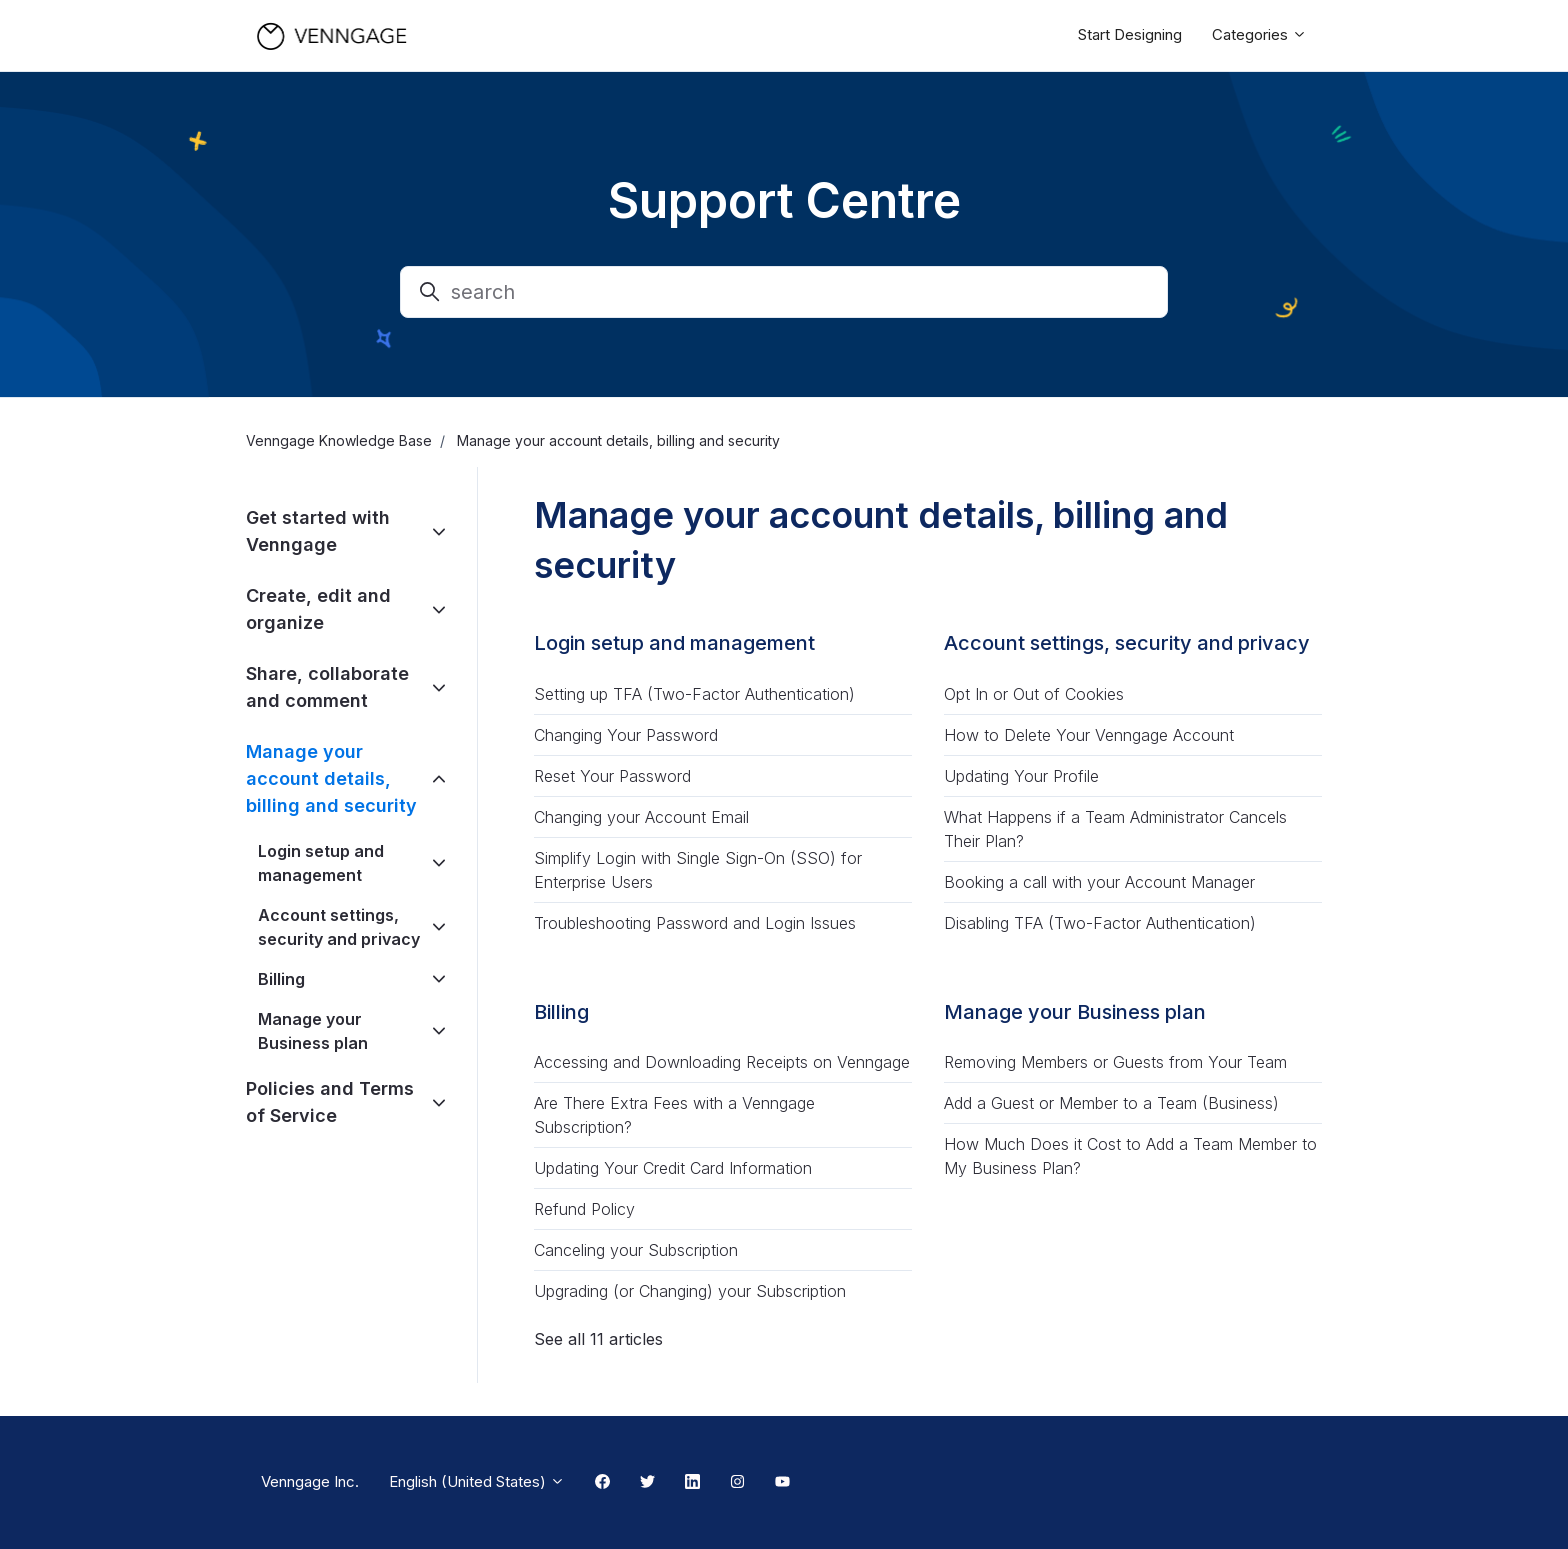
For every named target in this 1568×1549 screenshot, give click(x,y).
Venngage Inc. (310, 1481)
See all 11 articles (598, 1339)
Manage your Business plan (1075, 1012)
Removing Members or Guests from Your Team (1115, 1062)
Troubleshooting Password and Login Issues (695, 923)
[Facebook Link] (602, 1483)
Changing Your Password (626, 735)
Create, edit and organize (318, 609)
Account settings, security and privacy (1127, 643)
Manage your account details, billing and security (331, 778)
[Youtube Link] (782, 1483)
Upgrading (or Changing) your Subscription (690, 1291)
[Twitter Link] (647, 1483)
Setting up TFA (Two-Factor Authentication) (694, 694)
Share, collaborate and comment (327, 687)
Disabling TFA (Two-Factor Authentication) (1100, 923)
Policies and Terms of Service (330, 1102)
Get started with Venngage (318, 531)
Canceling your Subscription (636, 1250)
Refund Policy (584, 1209)
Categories (1259, 34)
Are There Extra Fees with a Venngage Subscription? (674, 1115)
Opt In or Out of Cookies (1034, 694)
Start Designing (1130, 34)
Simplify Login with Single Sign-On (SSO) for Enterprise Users (698, 870)
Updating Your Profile (1021, 776)
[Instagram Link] (737, 1483)
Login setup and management (674, 643)
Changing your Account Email (641, 817)
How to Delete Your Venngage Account (1089, 735)
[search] (784, 292)
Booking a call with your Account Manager (1099, 882)
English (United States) (477, 1481)
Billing (561, 1012)
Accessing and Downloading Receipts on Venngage (722, 1062)
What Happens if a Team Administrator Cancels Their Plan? (1115, 829)
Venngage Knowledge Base (339, 440)
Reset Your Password (612, 776)
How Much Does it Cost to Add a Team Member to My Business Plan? (1130, 1156)
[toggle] (439, 531)
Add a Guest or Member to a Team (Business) (1111, 1103)
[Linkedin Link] (692, 1483)
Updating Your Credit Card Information (673, 1168)
